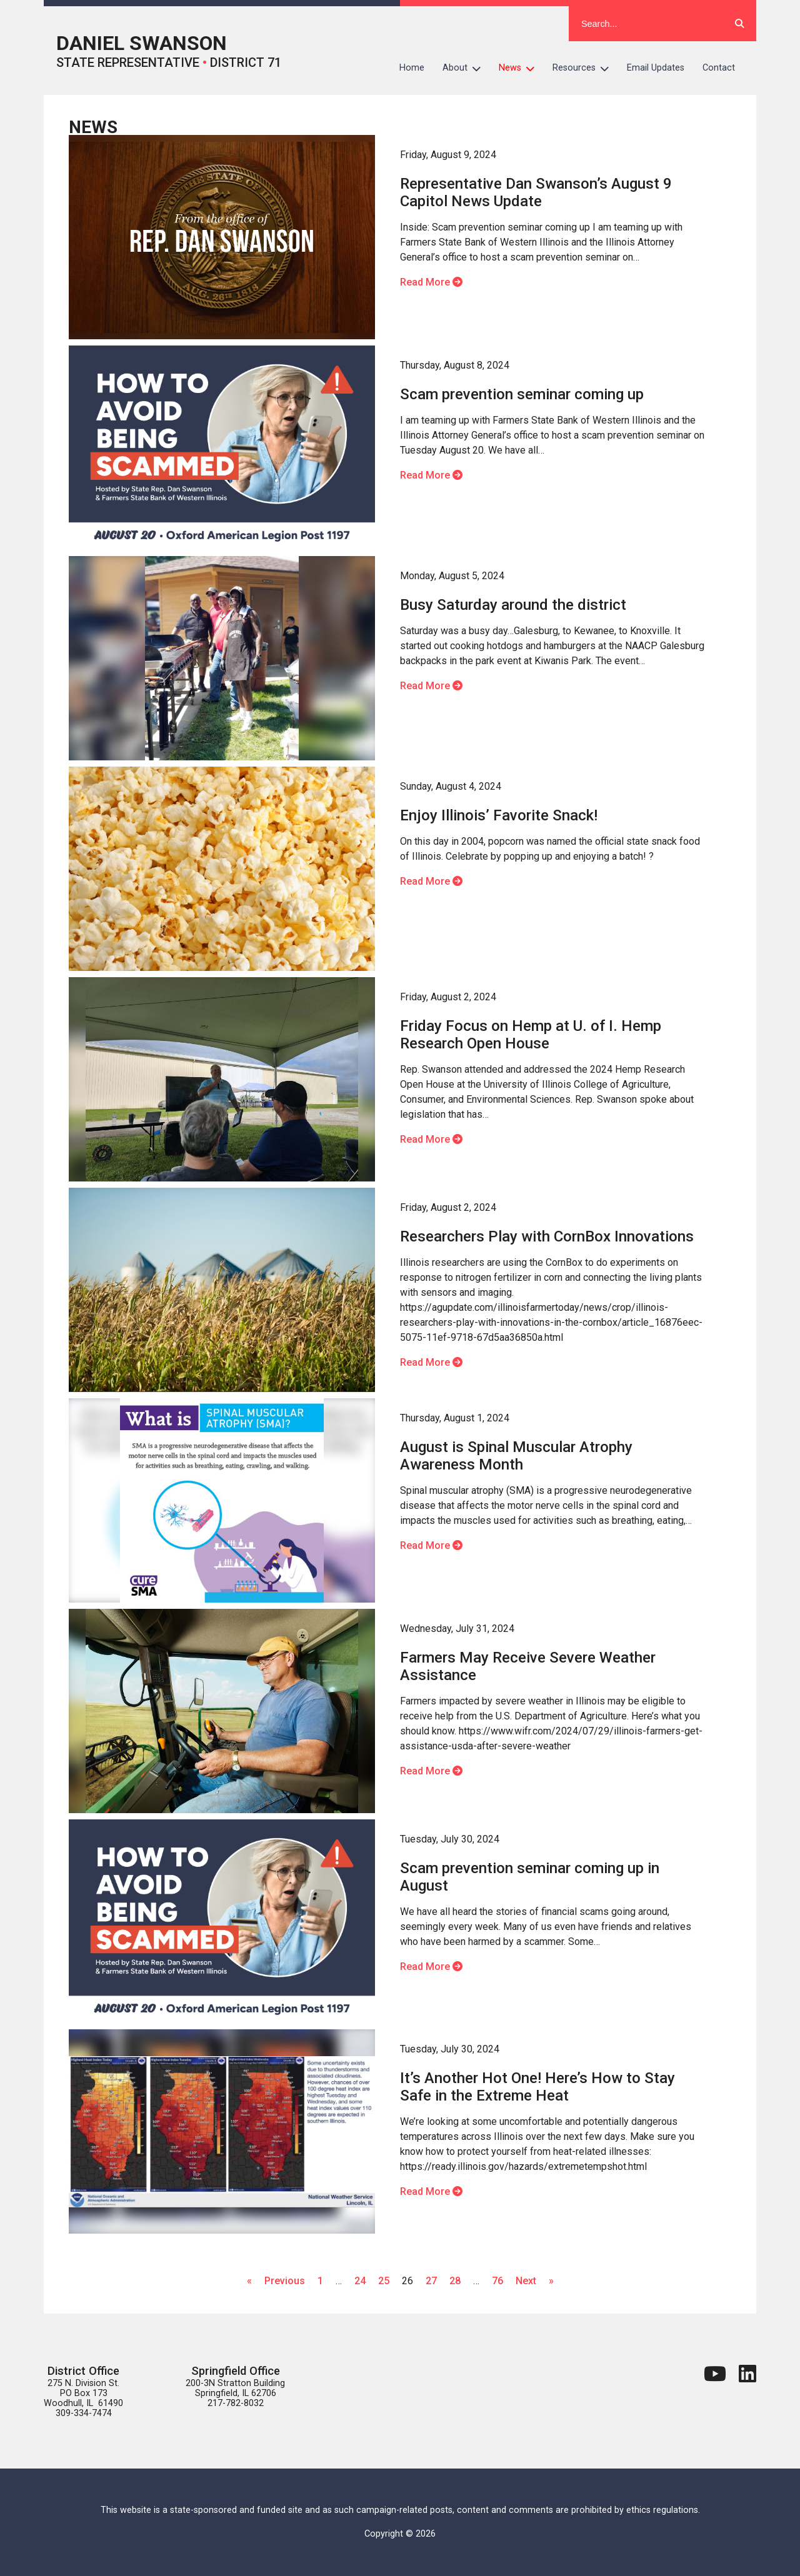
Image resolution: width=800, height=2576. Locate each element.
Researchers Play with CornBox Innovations (547, 1236)
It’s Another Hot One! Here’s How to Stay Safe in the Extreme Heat (537, 2086)
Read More (431, 282)
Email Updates (655, 67)
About (466, 68)
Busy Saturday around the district (513, 605)
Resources (585, 68)
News (521, 68)
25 (383, 2281)
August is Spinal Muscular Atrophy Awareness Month (516, 1455)
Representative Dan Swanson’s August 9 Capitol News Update (536, 192)
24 (360, 2281)
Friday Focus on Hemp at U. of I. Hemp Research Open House (530, 1034)
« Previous (276, 2281)
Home (411, 67)
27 (431, 2281)
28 (455, 2281)
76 (497, 2281)
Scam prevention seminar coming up (522, 394)
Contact (718, 67)
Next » (535, 2281)
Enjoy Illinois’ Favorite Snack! (499, 815)
